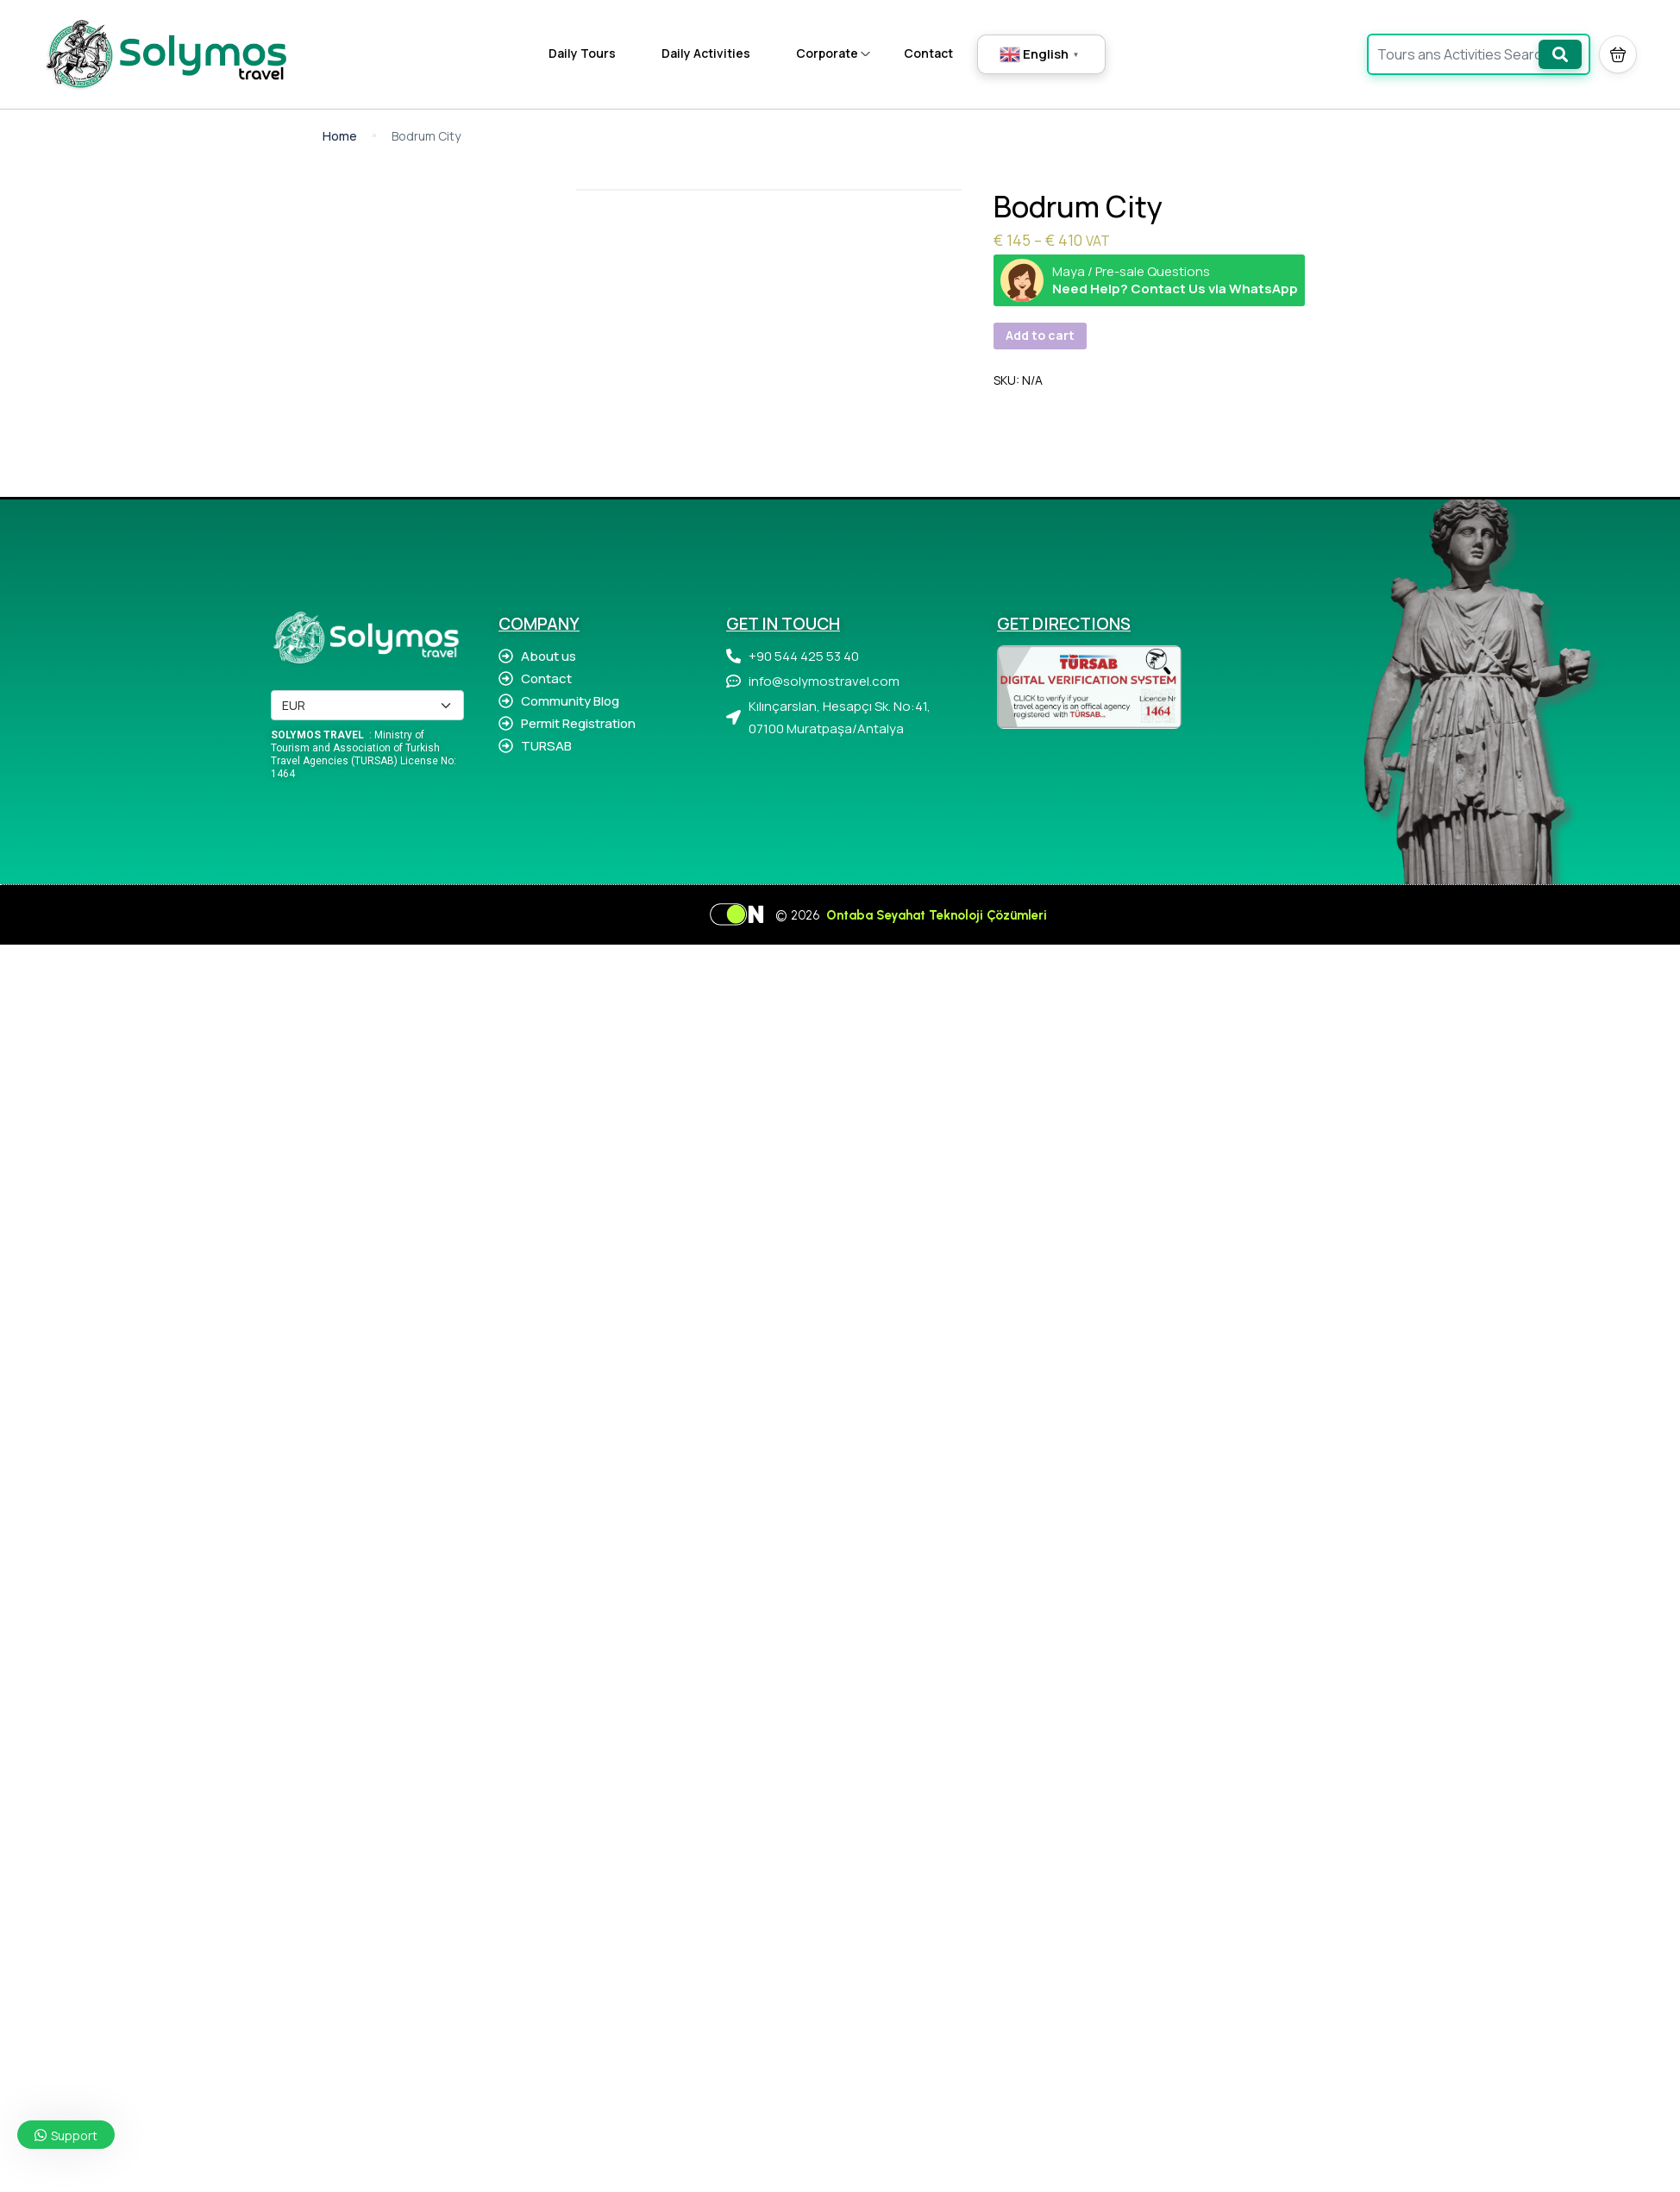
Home (340, 136)
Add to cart (1040, 335)
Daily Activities (705, 53)
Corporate (833, 53)
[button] (1618, 54)
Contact (928, 53)
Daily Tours (582, 53)
